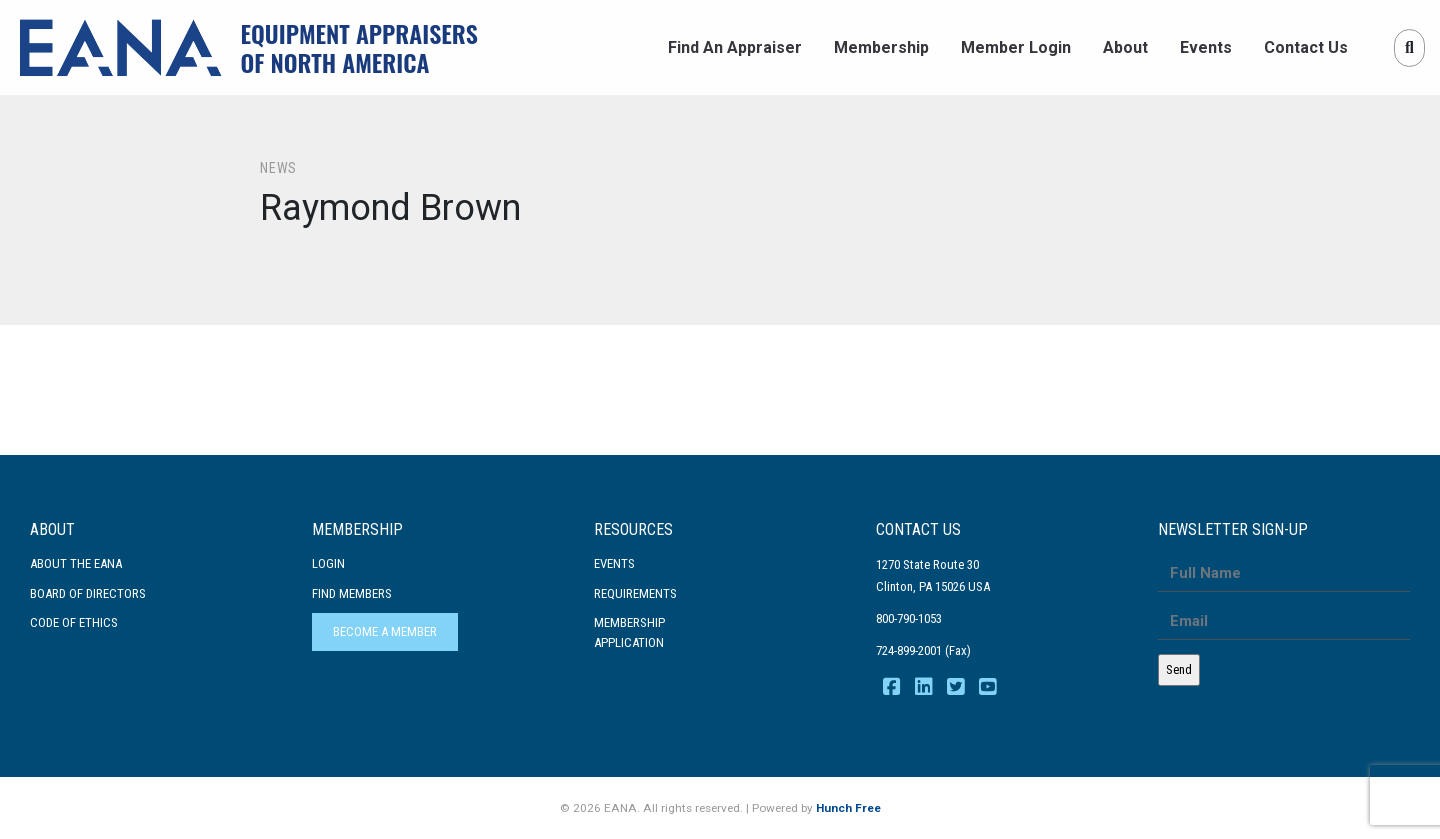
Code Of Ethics (74, 622)
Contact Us (1306, 47)
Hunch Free (848, 808)
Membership (881, 47)
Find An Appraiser (735, 47)
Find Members (352, 593)
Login (328, 563)
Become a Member (385, 631)
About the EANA (76, 563)
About (1125, 47)
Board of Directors (88, 593)
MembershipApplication (629, 632)
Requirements (635, 593)
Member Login (1016, 47)
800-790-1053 (909, 618)
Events (1206, 47)
